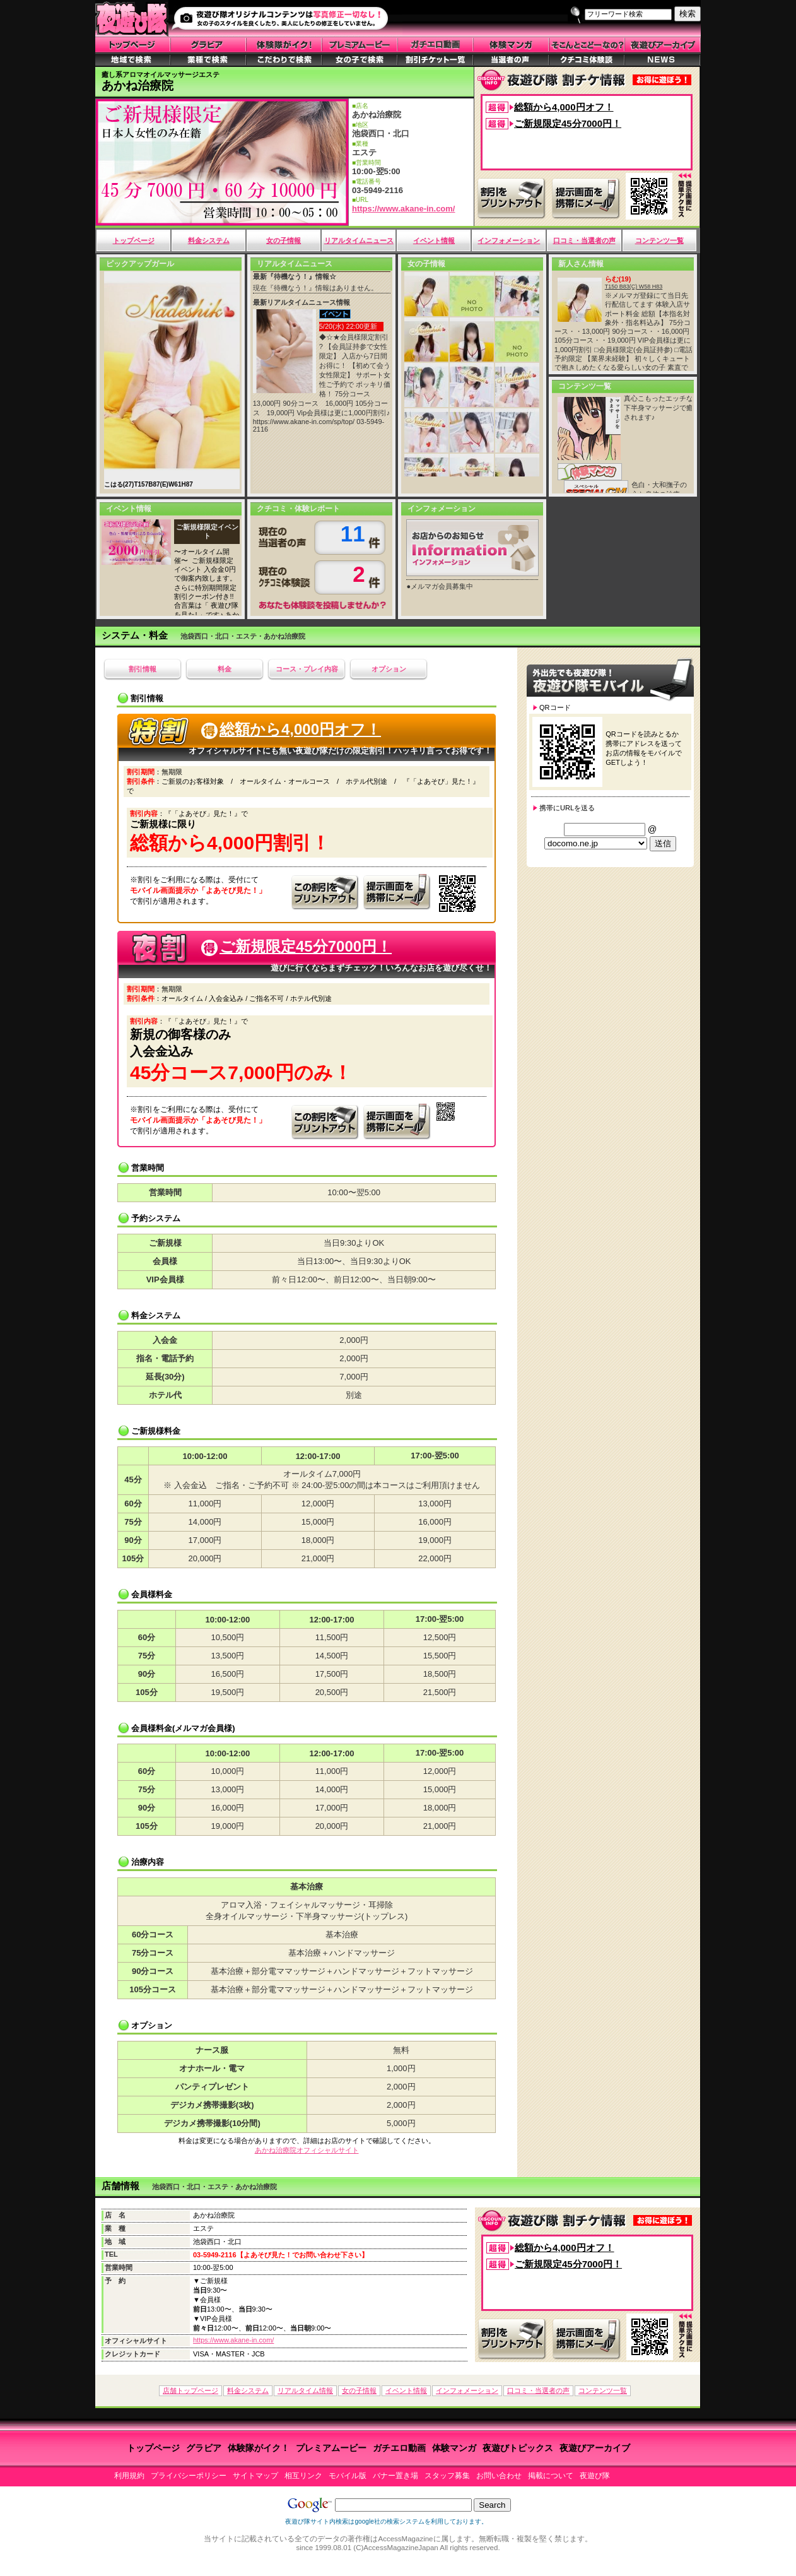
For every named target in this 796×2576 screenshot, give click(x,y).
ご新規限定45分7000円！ (567, 123)
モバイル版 (347, 2475)
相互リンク (303, 2475)
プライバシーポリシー (188, 2475)
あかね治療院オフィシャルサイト (307, 2150)
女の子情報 (283, 240)
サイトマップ (255, 2475)
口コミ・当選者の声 (584, 240)
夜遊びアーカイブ (594, 2448)
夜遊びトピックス (518, 2448)
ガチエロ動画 (399, 2448)
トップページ (134, 240)
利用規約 (129, 2475)
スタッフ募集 (447, 2475)
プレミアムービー (331, 2448)
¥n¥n (595, 843)
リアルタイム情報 (305, 2390)
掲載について (550, 2475)
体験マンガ (454, 2448)
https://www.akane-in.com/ (403, 208)
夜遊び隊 (595, 2475)
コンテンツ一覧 (659, 240)
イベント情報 (434, 240)
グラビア (203, 2448)
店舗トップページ (190, 2390)
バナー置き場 (395, 2475)
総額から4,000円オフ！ (564, 107)
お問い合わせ (499, 2475)
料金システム (209, 240)
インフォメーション (508, 240)
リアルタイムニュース (359, 240)
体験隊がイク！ (259, 2448)
